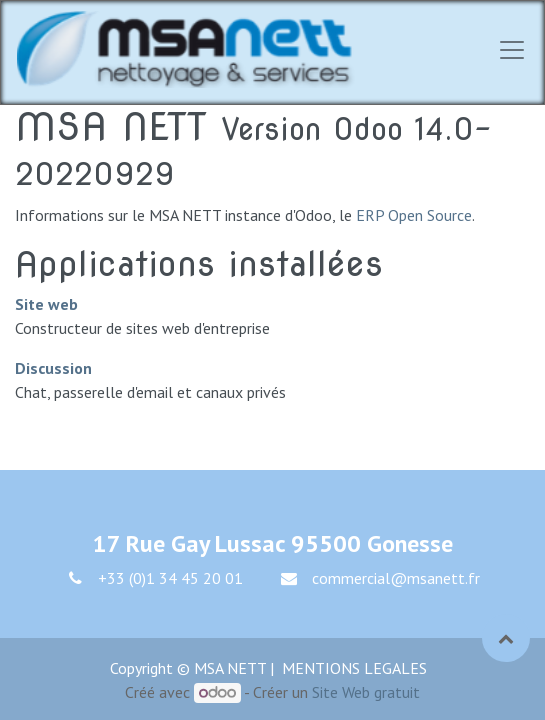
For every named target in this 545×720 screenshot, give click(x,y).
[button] (506, 638)
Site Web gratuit (366, 692)
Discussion (53, 368)
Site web (46, 304)
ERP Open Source (414, 215)
